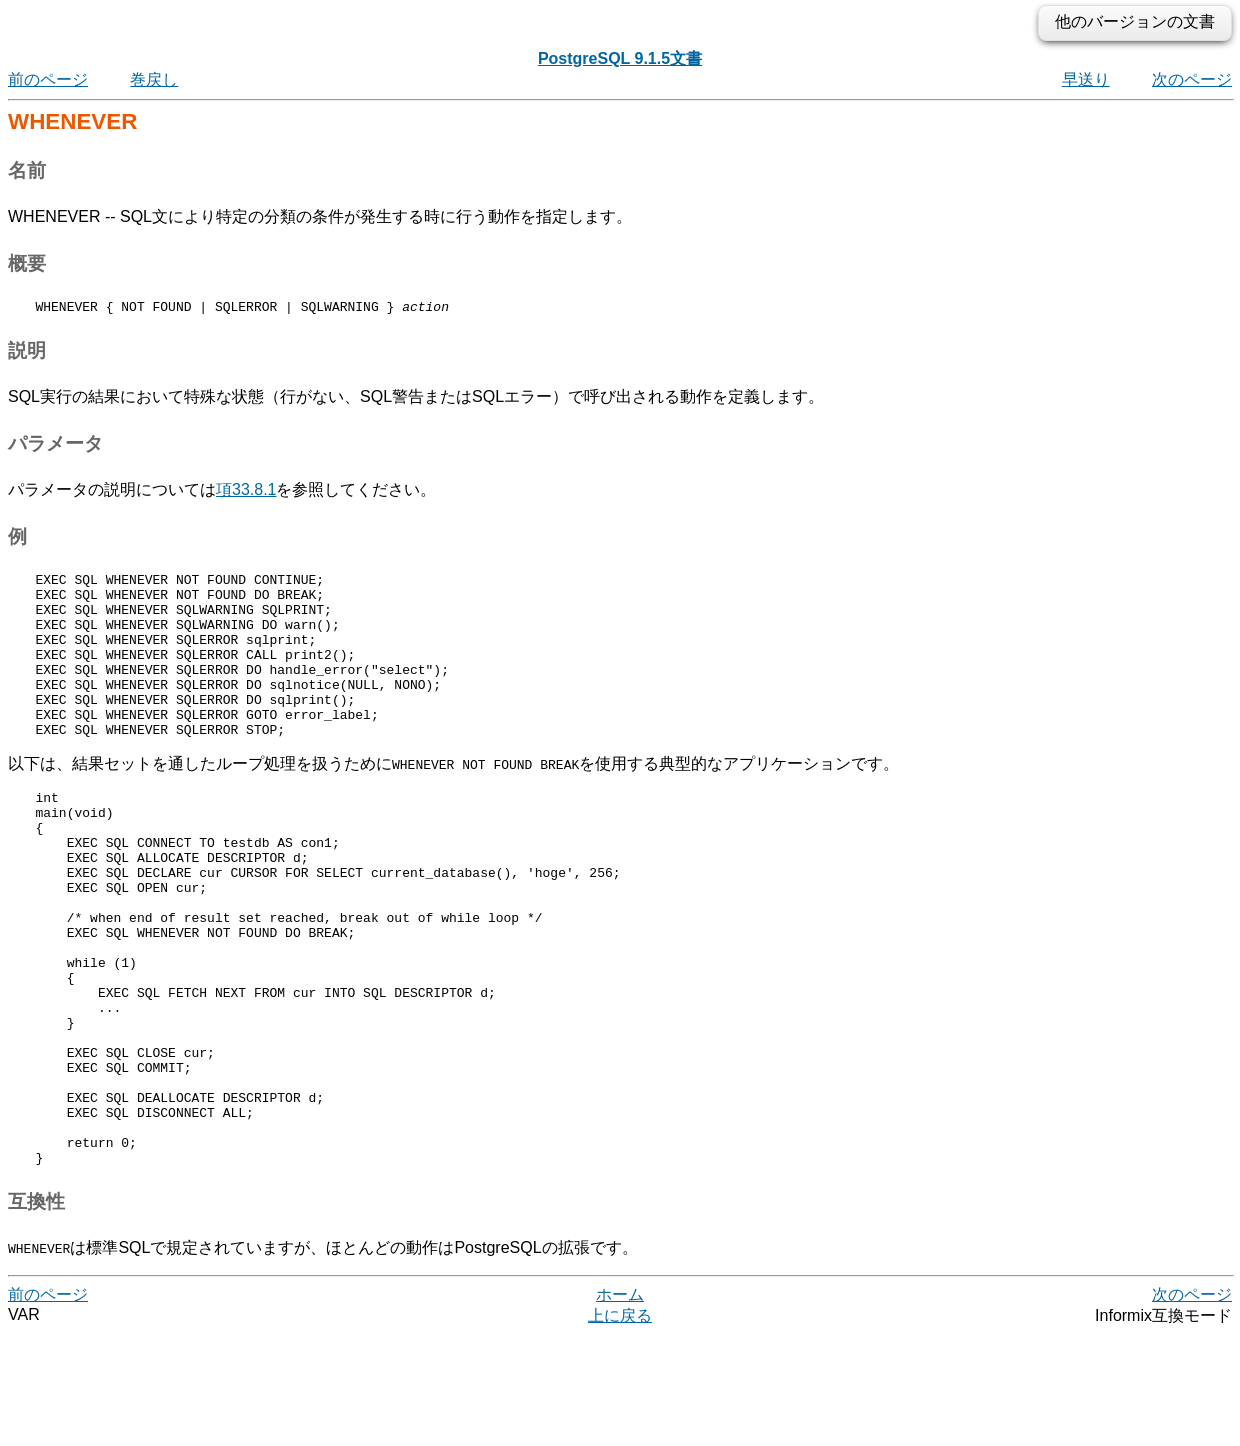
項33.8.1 (246, 492)
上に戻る (620, 1426)
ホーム (620, 1405)
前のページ (48, 79)
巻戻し (154, 79)
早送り (1086, 79)
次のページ (1192, 79)
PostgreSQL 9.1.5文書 (620, 58)
